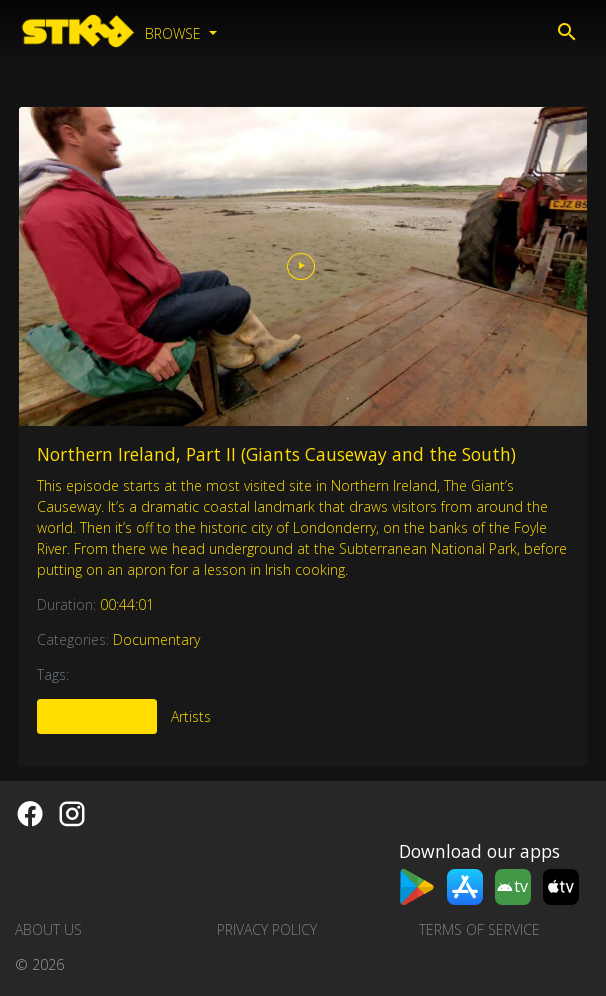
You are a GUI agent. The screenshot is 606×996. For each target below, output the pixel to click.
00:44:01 (127, 604)
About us (48, 929)
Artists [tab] (191, 716)
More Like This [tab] (97, 716)
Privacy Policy (267, 929)
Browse (175, 33)
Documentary (156, 639)
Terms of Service (479, 929)
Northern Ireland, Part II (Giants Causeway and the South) (276, 454)
